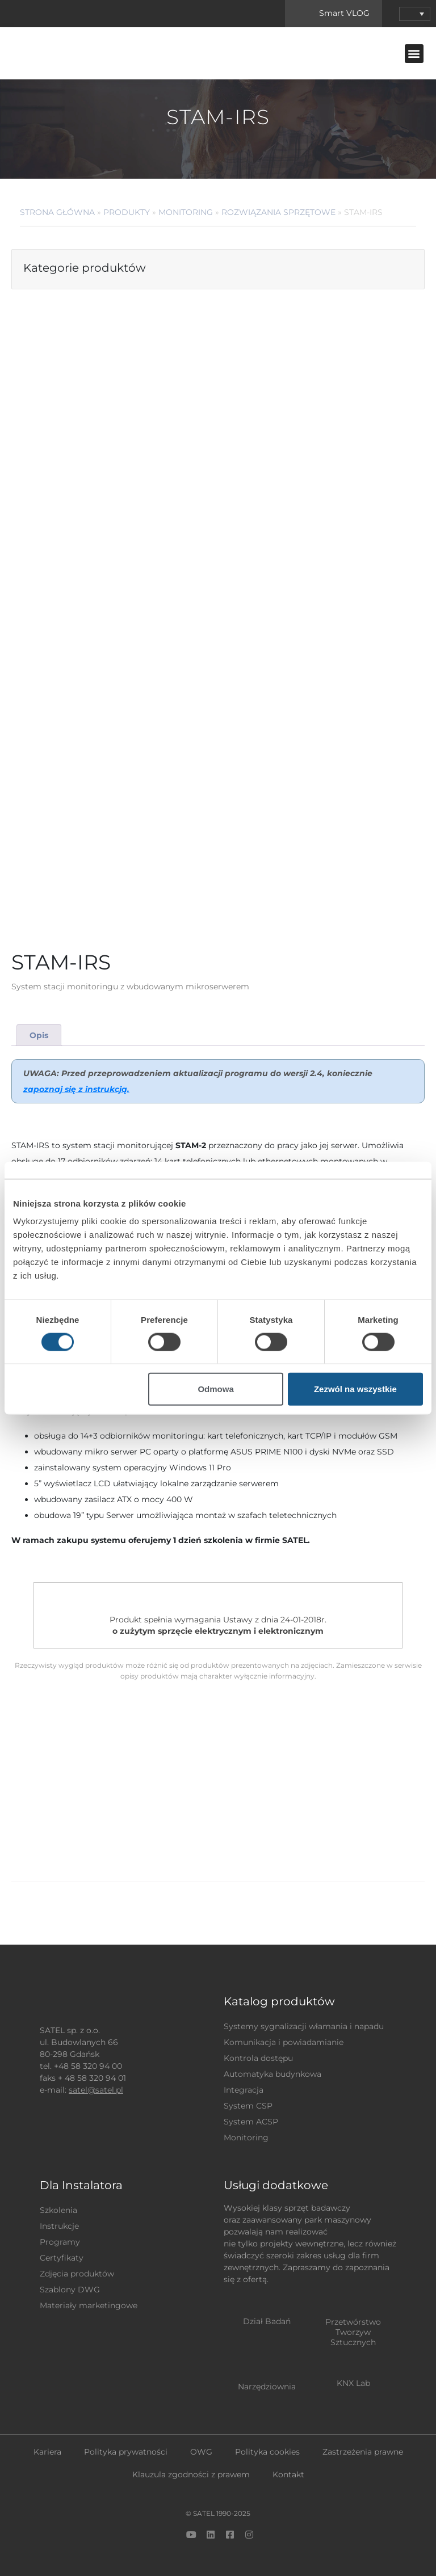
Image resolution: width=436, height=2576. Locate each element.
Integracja (243, 2090)
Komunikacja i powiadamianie (283, 2042)
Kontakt (288, 2474)
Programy (60, 2242)
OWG (201, 2452)
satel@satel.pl (96, 2090)
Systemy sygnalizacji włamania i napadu (304, 2026)
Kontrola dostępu (258, 2058)
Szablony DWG (70, 2289)
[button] (414, 53)
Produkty (126, 212)
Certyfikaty (61, 2258)
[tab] (38, 1035)
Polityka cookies (267, 2452)
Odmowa (215, 1389)
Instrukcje (59, 2226)
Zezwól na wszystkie (355, 1389)
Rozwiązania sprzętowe (278, 212)
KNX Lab (353, 2383)
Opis (39, 1035)
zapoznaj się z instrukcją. (76, 1089)
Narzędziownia (267, 2386)
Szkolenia (58, 2210)
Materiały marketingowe (88, 2305)
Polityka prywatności (125, 2452)
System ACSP (251, 2122)
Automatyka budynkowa (272, 2074)
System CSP (248, 2106)
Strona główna (57, 212)
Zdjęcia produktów (77, 2274)
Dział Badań (267, 2321)
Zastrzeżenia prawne (362, 2452)
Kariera (47, 2452)
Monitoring (185, 212)
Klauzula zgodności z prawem (191, 2474)
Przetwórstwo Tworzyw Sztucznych (353, 2332)
